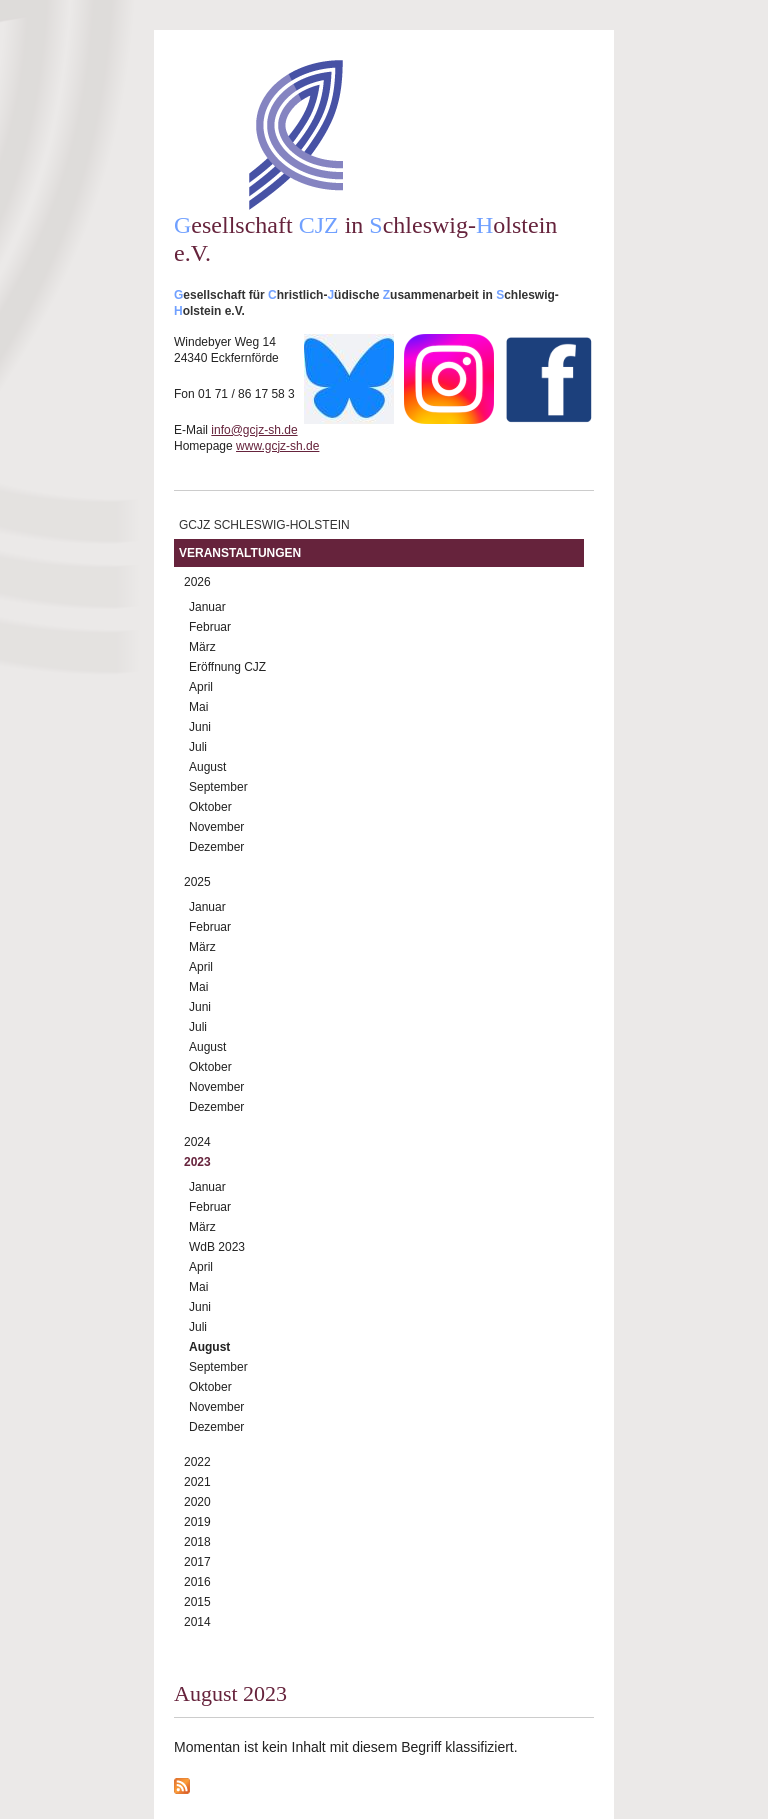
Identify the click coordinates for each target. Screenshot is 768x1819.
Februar (210, 627)
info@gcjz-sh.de (254, 430)
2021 (197, 1482)
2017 (197, 1562)
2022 (197, 1462)
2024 (197, 1142)
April (201, 687)
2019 (197, 1522)
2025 (197, 882)
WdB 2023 (217, 1247)
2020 (197, 1502)
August (207, 767)
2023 (197, 1162)
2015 (197, 1602)
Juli (198, 747)
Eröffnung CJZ (227, 667)
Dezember (216, 847)
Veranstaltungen (240, 553)
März (202, 647)
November (216, 827)
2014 (197, 1622)
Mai (198, 707)
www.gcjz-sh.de (277, 446)
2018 (197, 1542)
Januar (207, 607)
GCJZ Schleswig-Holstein (264, 525)
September (218, 787)
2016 (197, 1582)
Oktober (210, 807)
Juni (200, 727)
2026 (197, 582)
